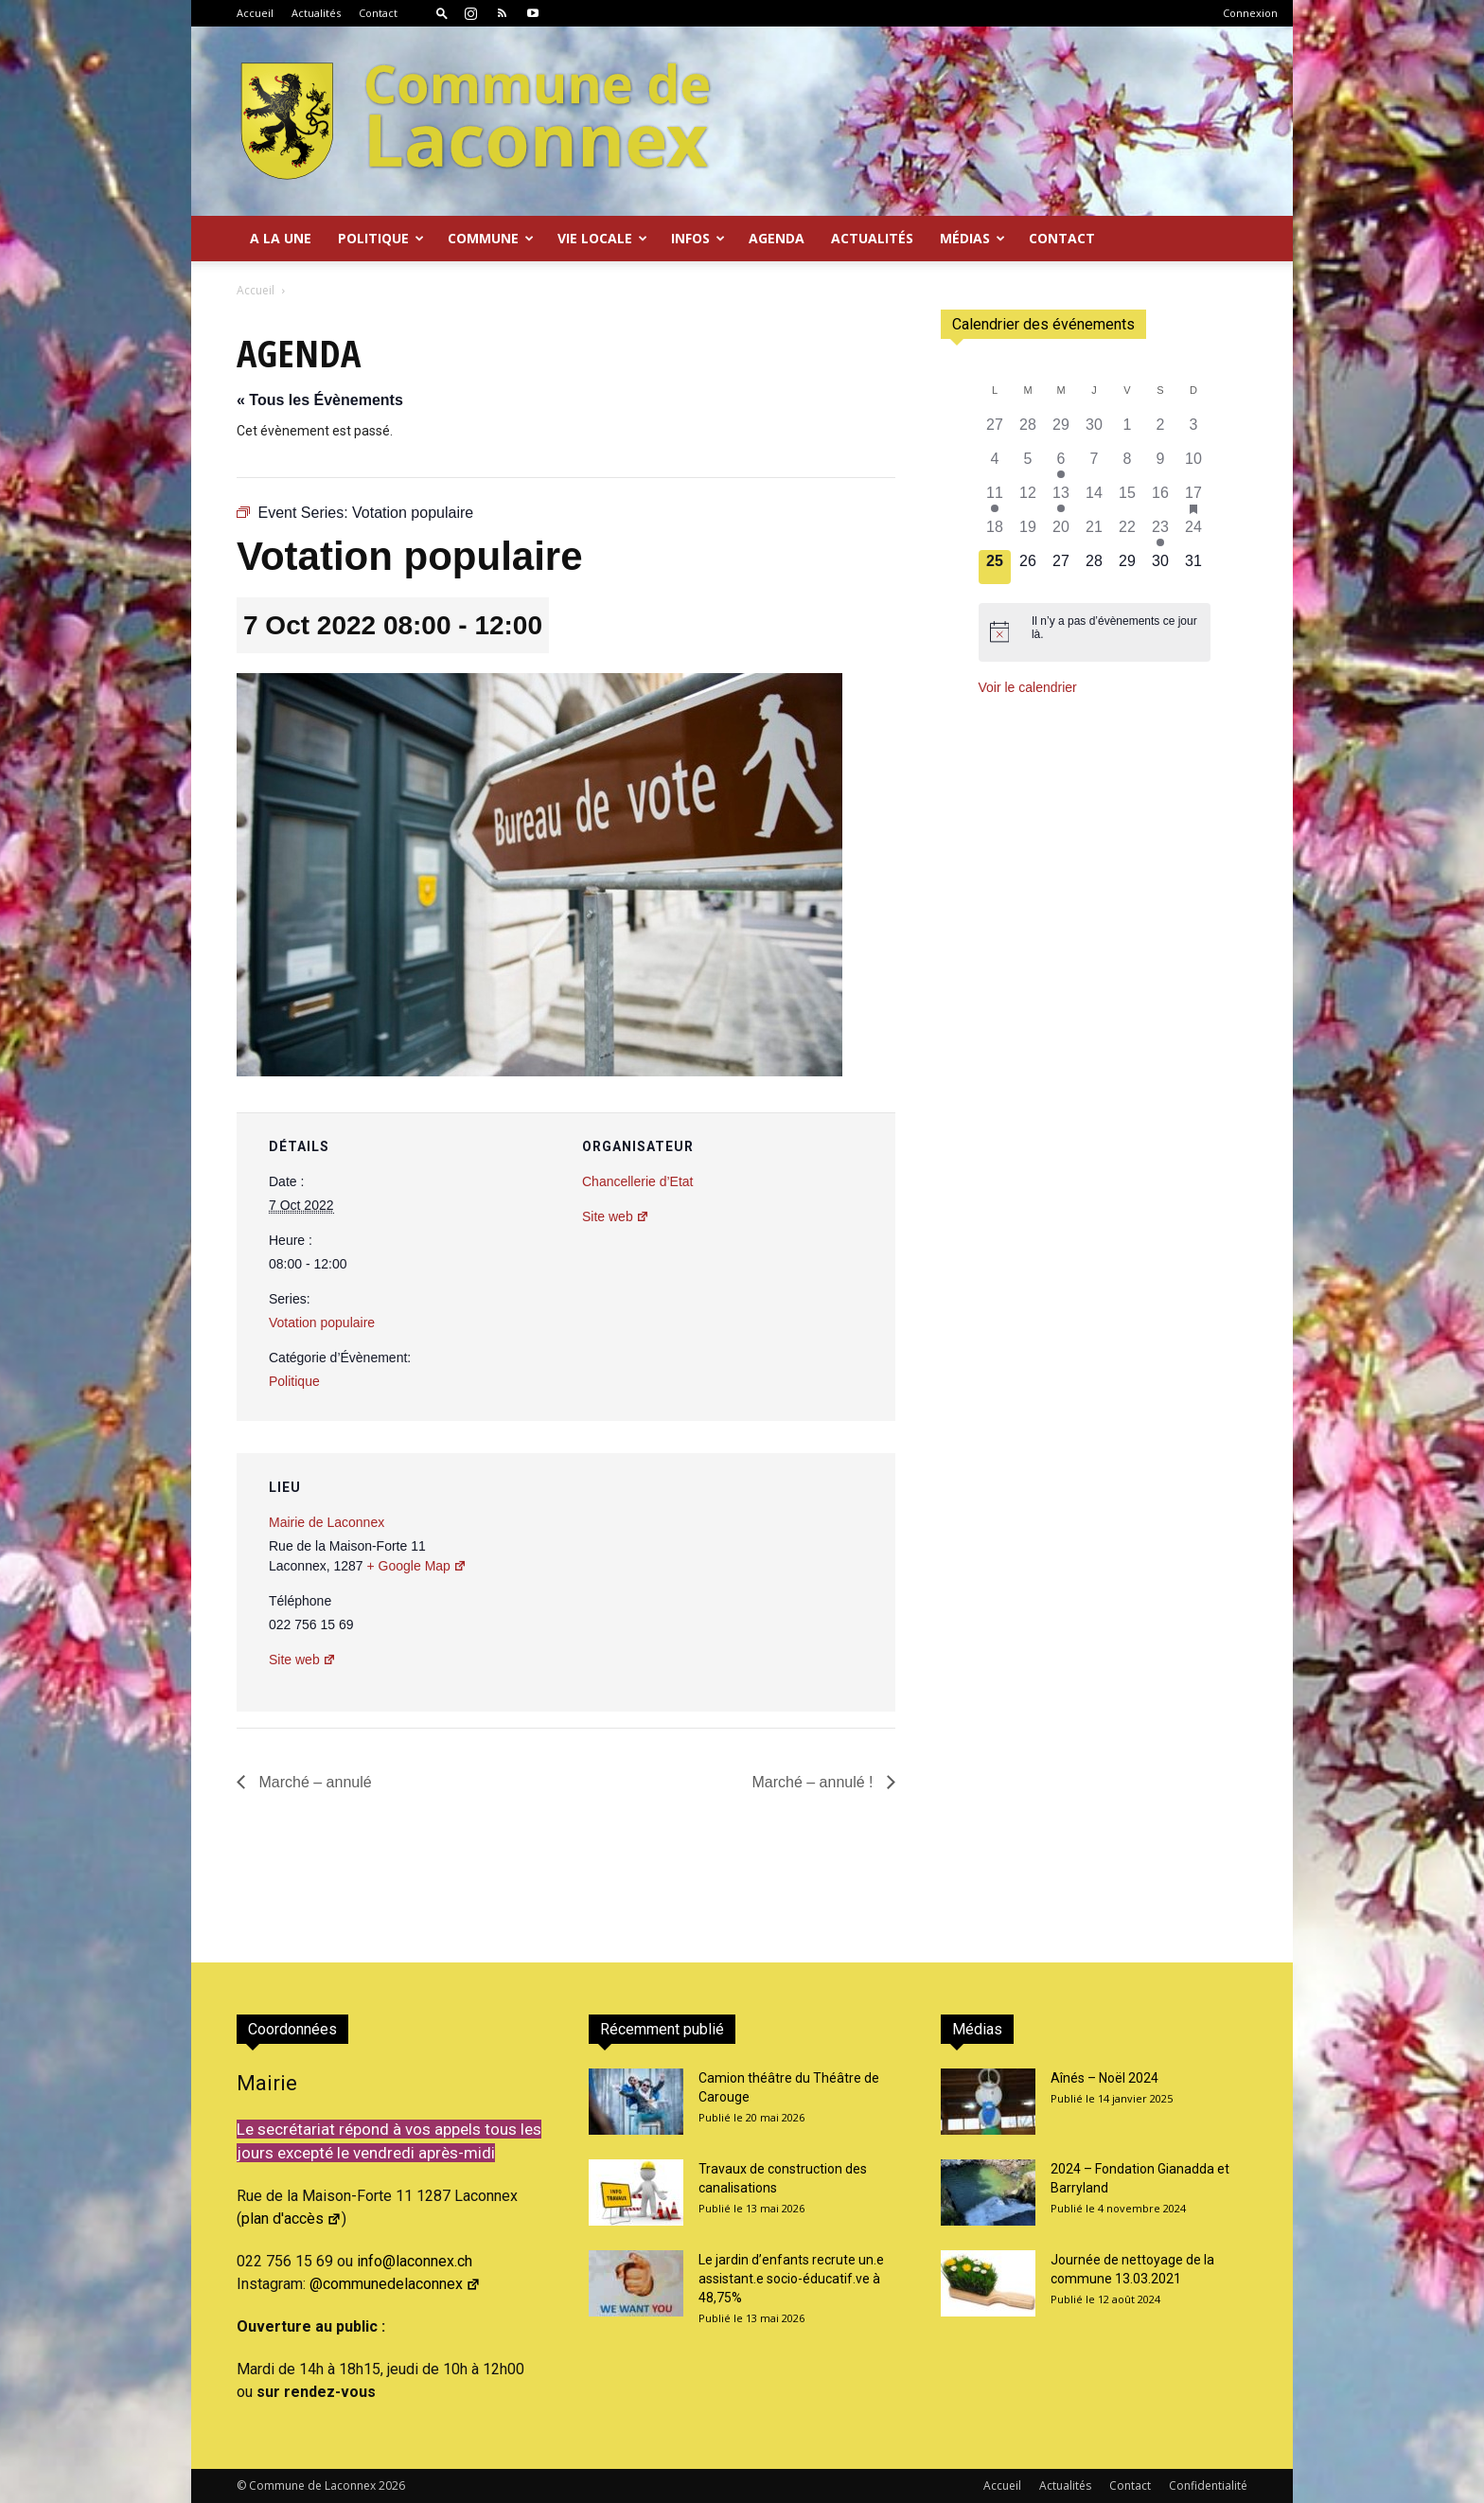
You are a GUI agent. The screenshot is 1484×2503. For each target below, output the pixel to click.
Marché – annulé (313, 1782)
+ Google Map (417, 1565)
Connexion (1250, 13)
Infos (698, 238)
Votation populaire (322, 1322)
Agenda (776, 238)
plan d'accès (291, 2219)
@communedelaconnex (395, 2284)
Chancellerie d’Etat (638, 1181)
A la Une (280, 238)
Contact (378, 13)
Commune (491, 238)
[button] (442, 13)
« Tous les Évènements (320, 400)
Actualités (316, 13)
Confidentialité (1208, 2485)
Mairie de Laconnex (326, 1522)
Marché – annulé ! (814, 1782)
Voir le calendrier (1028, 687)
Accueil (255, 13)
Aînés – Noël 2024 (1104, 2078)
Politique (381, 238)
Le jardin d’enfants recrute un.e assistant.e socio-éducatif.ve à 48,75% (791, 2278)
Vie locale (602, 238)
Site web (615, 1216)
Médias (972, 238)
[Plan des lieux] (779, 1583)
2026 (392, 2485)
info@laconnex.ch (414, 2261)
